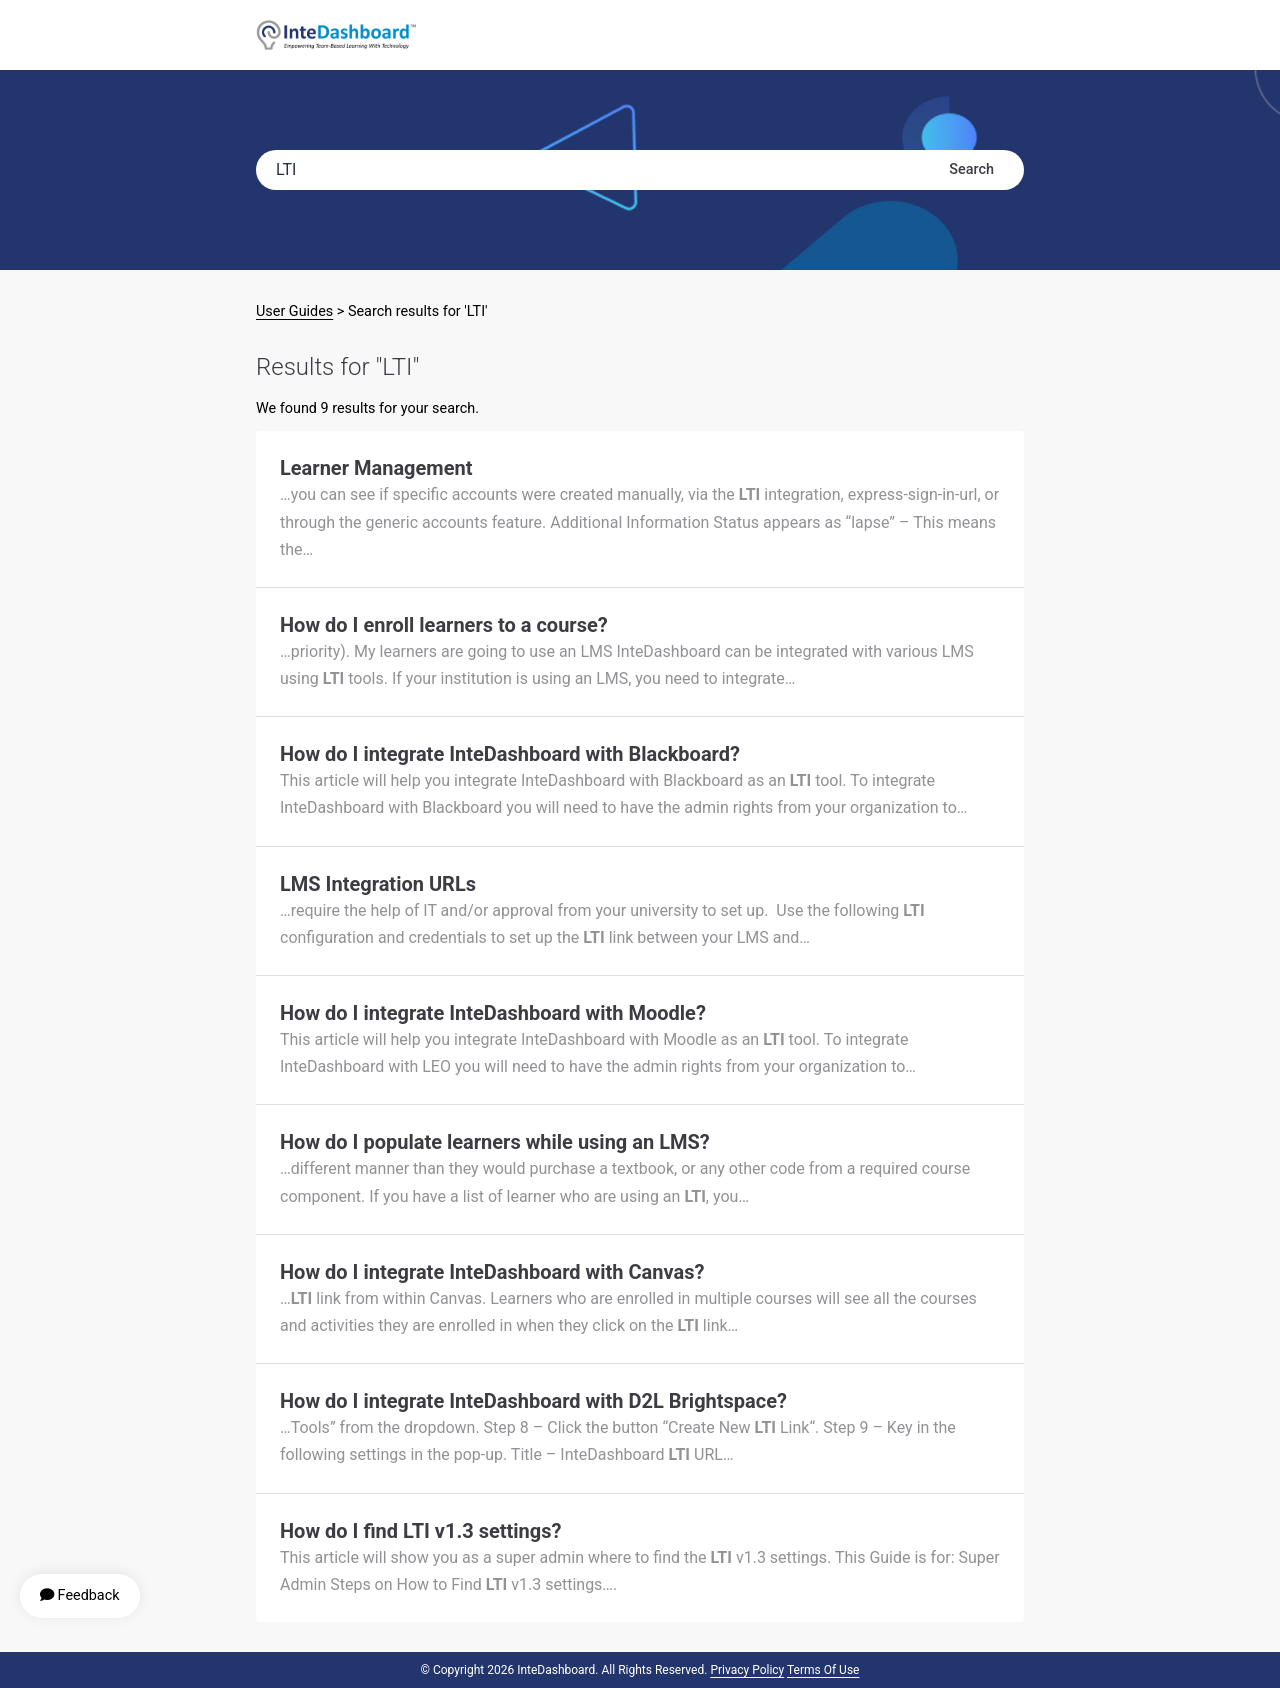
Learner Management (376, 468)
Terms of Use (823, 1670)
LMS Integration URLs (378, 884)
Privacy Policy (747, 1670)
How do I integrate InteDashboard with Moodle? (493, 1013)
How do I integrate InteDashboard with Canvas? (492, 1272)
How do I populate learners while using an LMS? (495, 1142)
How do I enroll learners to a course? (444, 625)
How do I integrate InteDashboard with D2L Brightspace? (533, 1401)
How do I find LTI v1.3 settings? (420, 1531)
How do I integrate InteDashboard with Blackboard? (510, 754)
